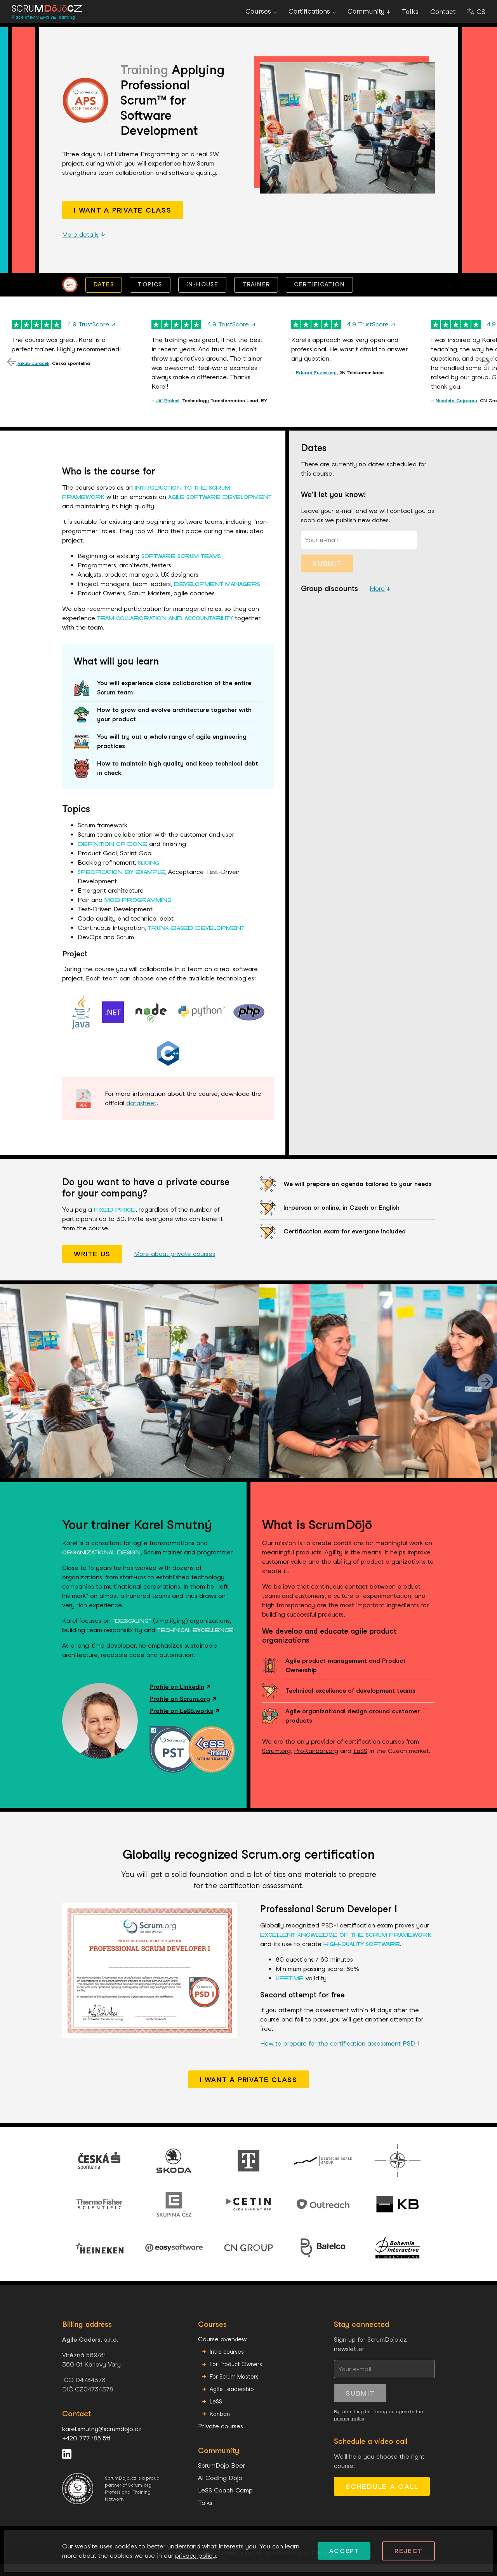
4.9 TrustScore (91, 336)
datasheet (141, 1114)
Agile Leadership (232, 2400)
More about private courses (174, 1265)
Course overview (222, 2351)
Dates (104, 296)
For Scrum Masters (234, 2388)
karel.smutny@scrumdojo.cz (102, 2440)
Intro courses (227, 2363)
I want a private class (123, 222)
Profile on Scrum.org (182, 1710)
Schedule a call (382, 2498)
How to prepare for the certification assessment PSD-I (339, 2055)
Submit (327, 575)
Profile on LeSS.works (184, 1722)
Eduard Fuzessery (316, 384)
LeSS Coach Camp (225, 2502)
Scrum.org (276, 1762)
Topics (150, 296)
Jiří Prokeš (167, 412)
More (377, 600)
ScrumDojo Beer (221, 2477)
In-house (202, 296)
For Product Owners (236, 2375)
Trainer (256, 296)
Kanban (220, 2425)
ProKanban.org (316, 1762)
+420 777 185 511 (86, 2450)
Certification (319, 296)
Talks (410, 17)
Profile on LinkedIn (179, 1698)
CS (480, 17)
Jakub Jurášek (32, 375)
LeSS (360, 1762)
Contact (442, 17)
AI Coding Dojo (220, 2489)
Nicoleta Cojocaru (456, 412)
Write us (92, 1265)
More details (83, 246)
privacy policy (350, 2430)
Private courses (220, 2438)
